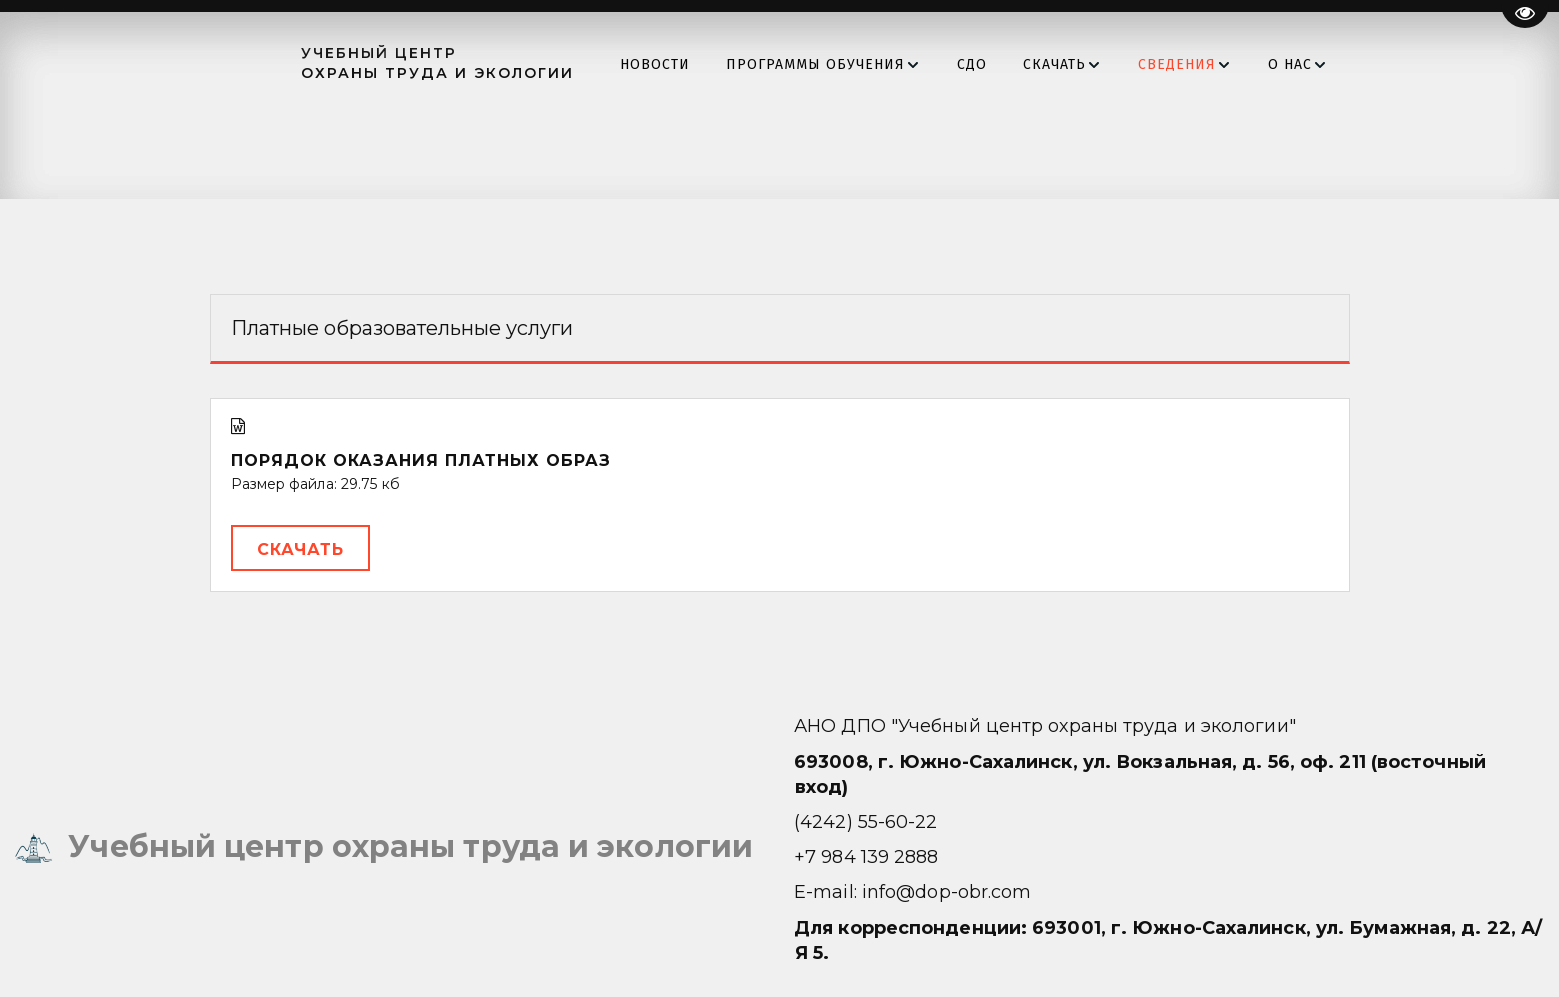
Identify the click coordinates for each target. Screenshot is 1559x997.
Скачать (300, 549)
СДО (1000, 64)
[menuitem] (683, 64)
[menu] (980, 64)
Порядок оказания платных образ (421, 460)
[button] (851, 64)
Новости (683, 64)
